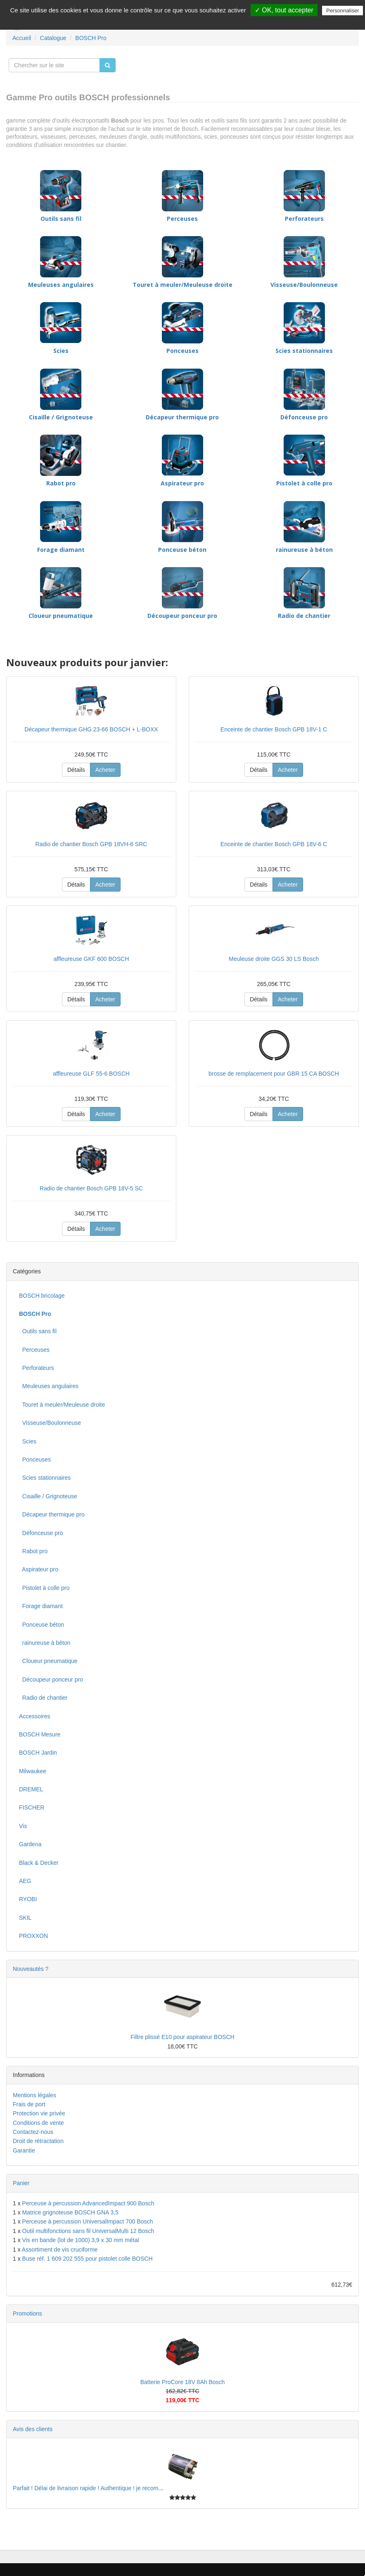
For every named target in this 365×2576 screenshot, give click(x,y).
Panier (21, 2183)
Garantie (24, 2150)
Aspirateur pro (182, 483)
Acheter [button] (105, 769)
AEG (25, 1881)
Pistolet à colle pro (304, 483)
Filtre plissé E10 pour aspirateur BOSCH (182, 2037)
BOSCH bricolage (42, 1295)
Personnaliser (342, 10)
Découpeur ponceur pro (182, 616)
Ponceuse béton (182, 550)
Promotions (27, 2313)
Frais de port (29, 2104)
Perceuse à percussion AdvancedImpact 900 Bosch (88, 2203)
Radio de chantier (304, 616)
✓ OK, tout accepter (284, 10)
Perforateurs (304, 218)
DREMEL (31, 1789)
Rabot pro (61, 483)
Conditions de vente (38, 2122)
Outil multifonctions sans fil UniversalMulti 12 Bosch (88, 2231)
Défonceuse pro (304, 417)
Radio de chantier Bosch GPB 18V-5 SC (91, 1188)
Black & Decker (39, 1862)
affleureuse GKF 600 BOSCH (91, 959)
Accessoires (34, 1716)
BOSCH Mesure (39, 1734)
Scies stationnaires (304, 351)
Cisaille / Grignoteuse (61, 417)
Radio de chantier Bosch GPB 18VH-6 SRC (91, 844)
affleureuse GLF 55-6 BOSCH (91, 1073)
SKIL (25, 1917)
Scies (61, 351)
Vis (23, 1826)
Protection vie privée (39, 2113)
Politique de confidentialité (186, 21)
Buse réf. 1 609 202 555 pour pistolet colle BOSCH (87, 2258)
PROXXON (33, 1936)
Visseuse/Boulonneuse (304, 285)
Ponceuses (182, 351)
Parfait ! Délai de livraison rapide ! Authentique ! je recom (86, 2488)
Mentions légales (34, 2095)
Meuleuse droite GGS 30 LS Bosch (274, 959)
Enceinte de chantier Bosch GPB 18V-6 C (273, 844)
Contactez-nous (33, 2132)
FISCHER (31, 1807)
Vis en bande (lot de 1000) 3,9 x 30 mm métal (80, 2240)
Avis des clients (32, 2429)
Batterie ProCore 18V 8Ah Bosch (182, 2382)
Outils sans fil (60, 218)
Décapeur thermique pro (182, 417)
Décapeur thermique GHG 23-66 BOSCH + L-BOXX (91, 729)
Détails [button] (76, 769)
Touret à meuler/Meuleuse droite (182, 285)
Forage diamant (61, 550)
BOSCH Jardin (38, 1752)
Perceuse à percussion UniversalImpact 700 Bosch (87, 2221)
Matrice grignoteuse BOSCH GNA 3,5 (70, 2212)
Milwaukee (32, 1771)
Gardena (30, 1844)
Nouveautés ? (30, 1969)
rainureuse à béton (304, 550)
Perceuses (182, 218)
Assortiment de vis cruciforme (60, 2249)
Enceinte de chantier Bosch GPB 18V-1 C (273, 729)
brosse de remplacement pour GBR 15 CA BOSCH (274, 1073)
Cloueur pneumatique (60, 616)
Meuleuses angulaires (61, 285)
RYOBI (28, 1899)
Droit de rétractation (38, 2141)
